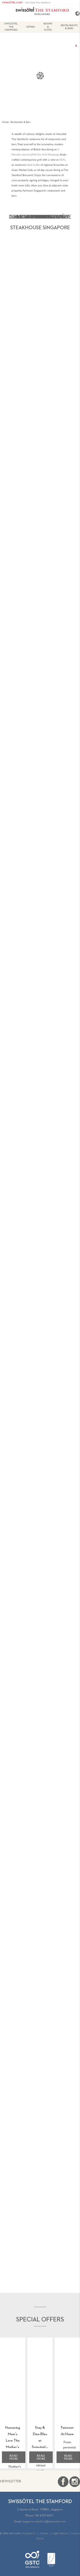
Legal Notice (59, 2533)
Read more (13, 2457)
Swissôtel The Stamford (37, 2)
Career (44, 2533)
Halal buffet (33, 165)
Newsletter (10, 2481)
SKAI (62, 159)
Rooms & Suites (48, 27)
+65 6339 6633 (43, 2515)
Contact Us (29, 2533)
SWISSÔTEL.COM (12, 2)
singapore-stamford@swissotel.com (44, 2521)
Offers (30, 27)
